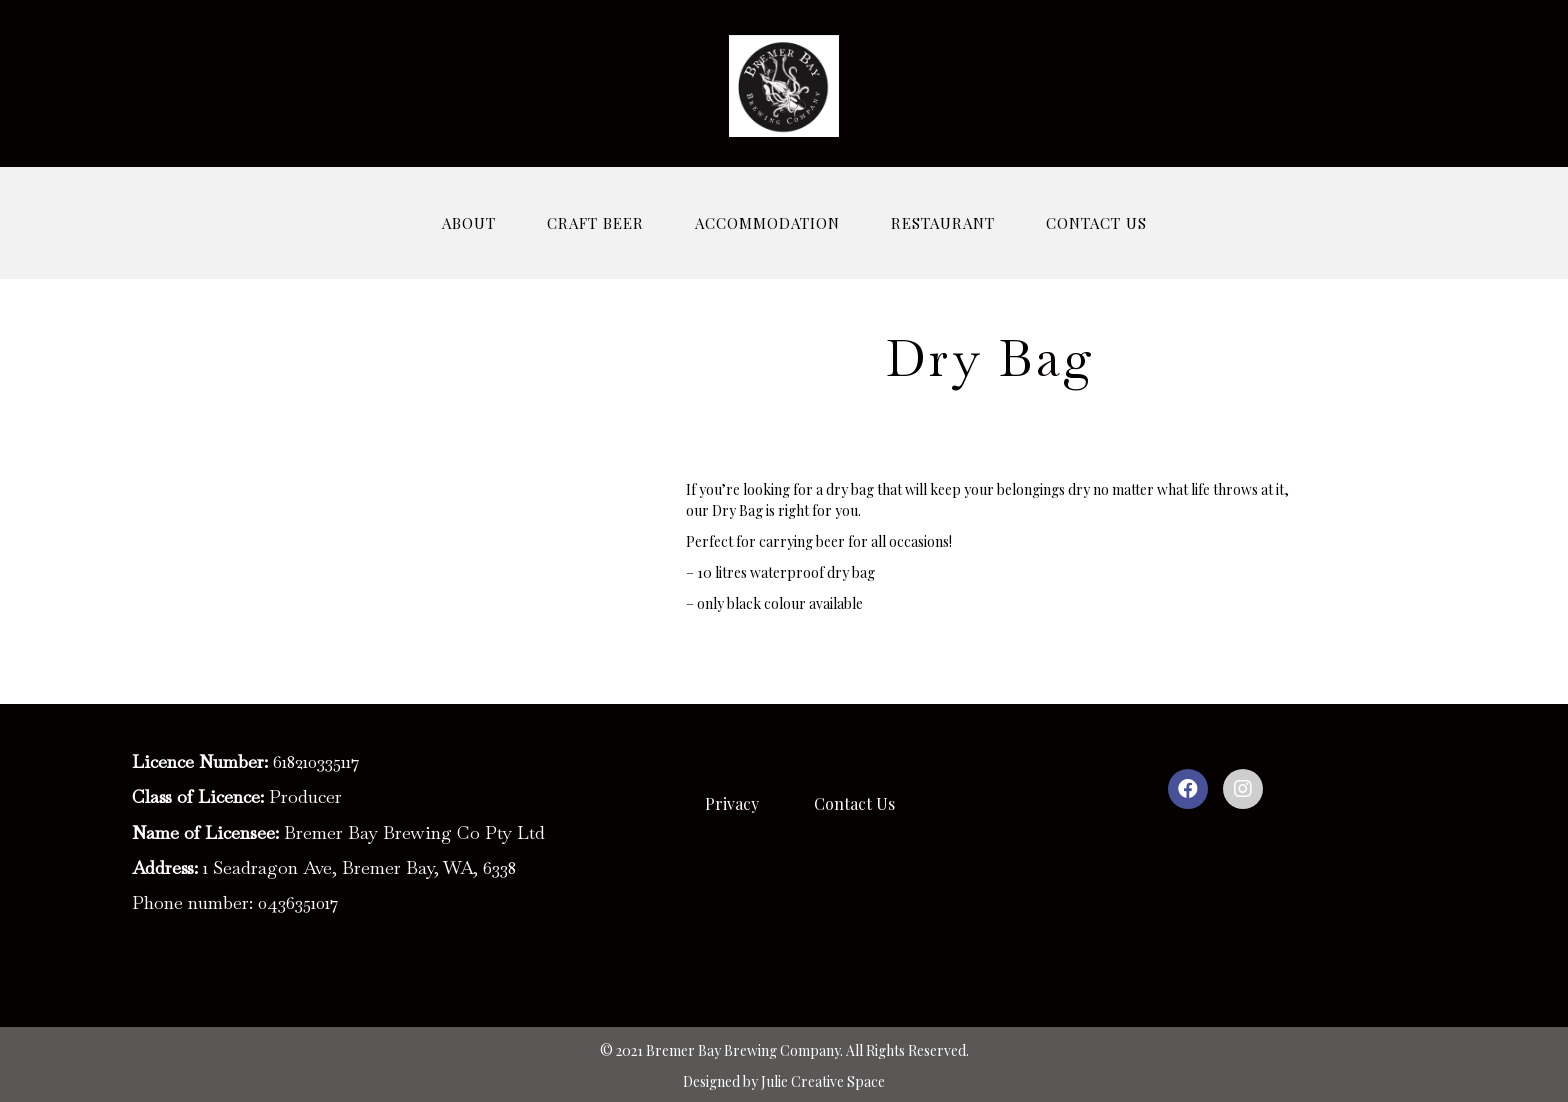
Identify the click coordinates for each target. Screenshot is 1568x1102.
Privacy (732, 803)
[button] (1188, 789)
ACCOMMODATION (767, 223)
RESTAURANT (943, 223)
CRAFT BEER (595, 223)
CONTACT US (1096, 223)
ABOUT (469, 223)
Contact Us (854, 803)
